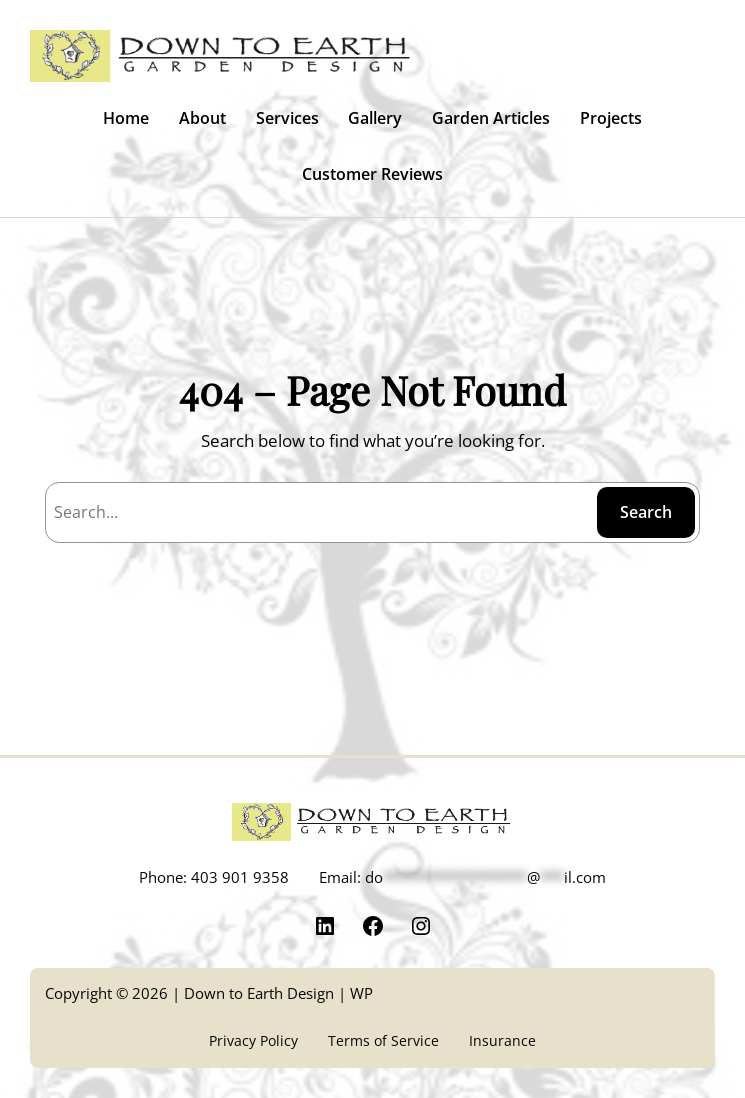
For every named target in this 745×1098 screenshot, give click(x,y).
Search (646, 512)
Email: (462, 877)
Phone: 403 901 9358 (214, 877)
